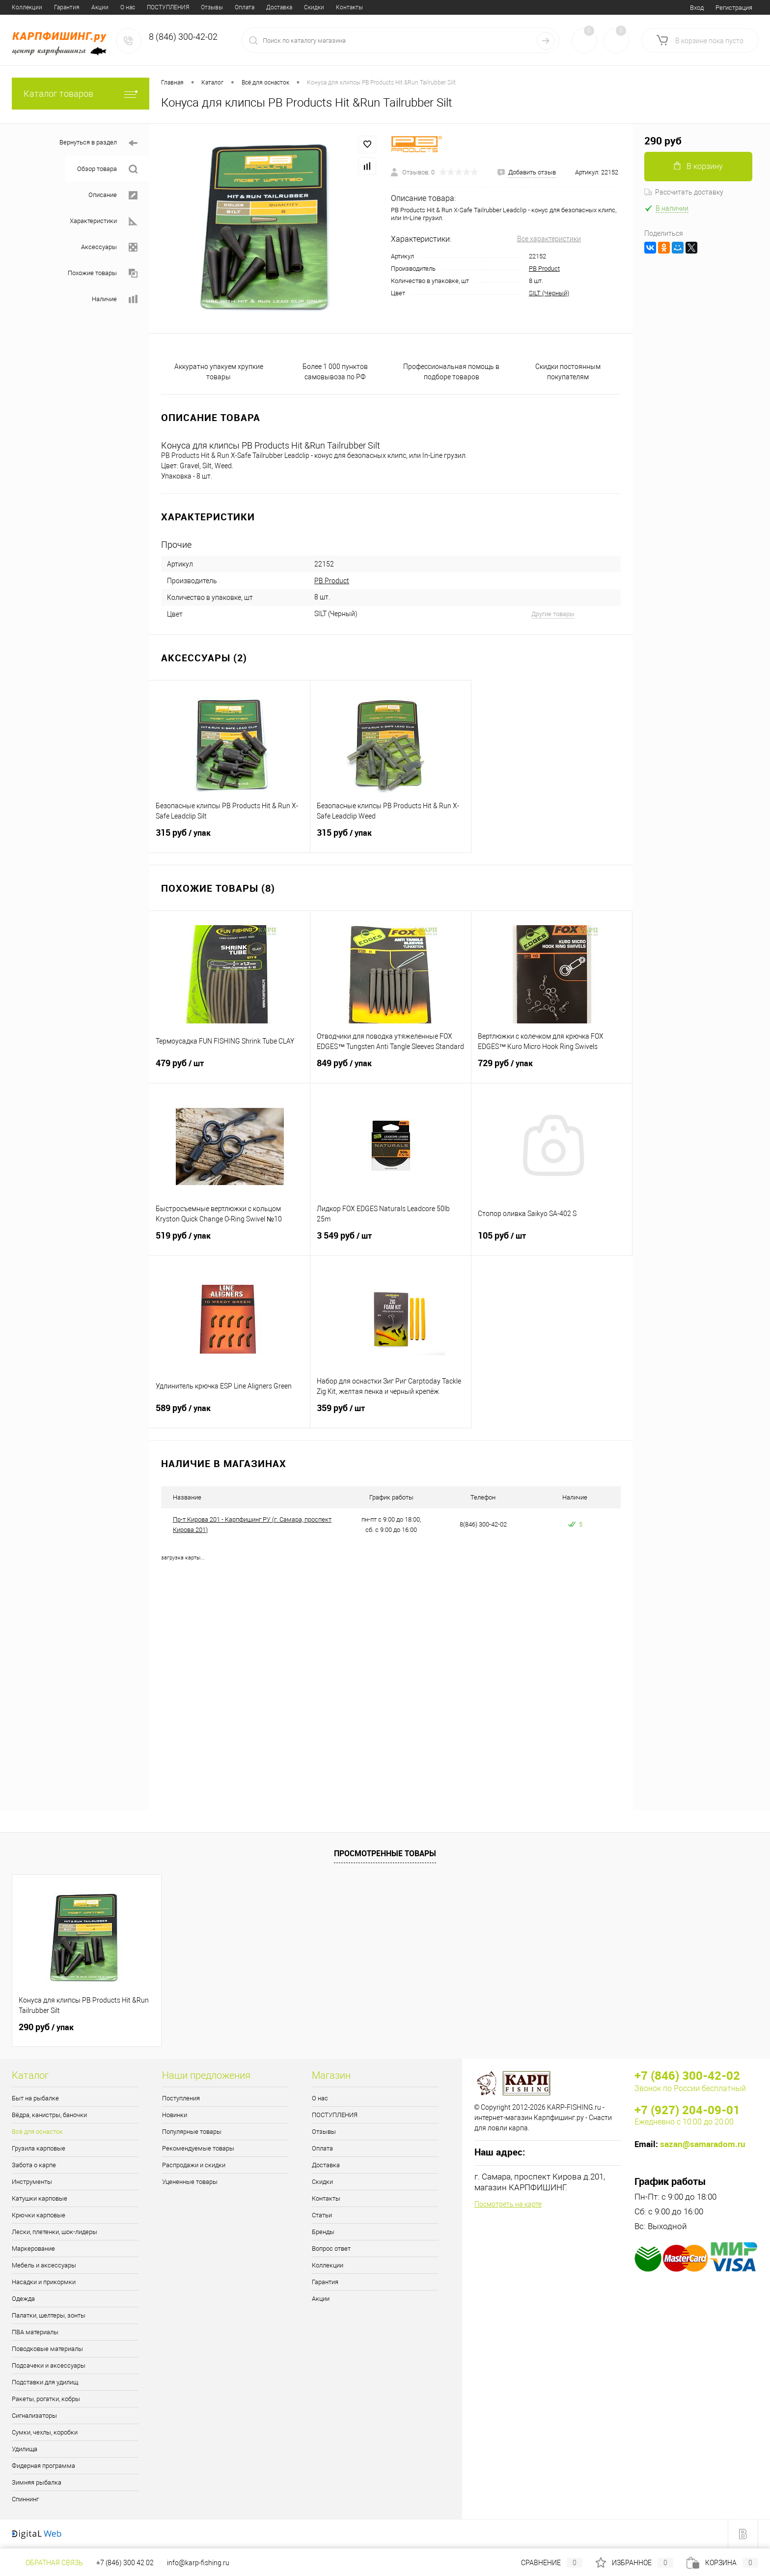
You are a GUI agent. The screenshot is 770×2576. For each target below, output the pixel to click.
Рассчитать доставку (683, 192)
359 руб (391, 1414)
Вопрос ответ (349, 7)
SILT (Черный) (549, 293)
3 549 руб (391, 1241)
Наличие (115, 299)
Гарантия (325, 2282)
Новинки (174, 2115)
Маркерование (33, 2248)
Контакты (240, 7)
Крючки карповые (38, 2215)
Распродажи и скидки (193, 2165)
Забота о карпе (34, 2165)
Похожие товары (103, 273)
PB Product (544, 268)
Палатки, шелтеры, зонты (48, 2315)
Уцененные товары (190, 2181)
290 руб (46, 2027)
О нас (19, 7)
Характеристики (104, 221)
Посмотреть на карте (508, 2204)
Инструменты (32, 2181)
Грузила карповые (38, 2148)
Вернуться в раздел (98, 143)
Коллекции (327, 2265)
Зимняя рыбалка (36, 2482)
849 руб (391, 1069)
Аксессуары (109, 247)
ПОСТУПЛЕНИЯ (59, 7)
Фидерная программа (43, 2465)
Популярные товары (191, 2131)
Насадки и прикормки (44, 2282)
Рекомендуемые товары (198, 2148)
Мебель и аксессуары (44, 2265)
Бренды (308, 7)
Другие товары (553, 614)
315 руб (229, 838)
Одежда (23, 2298)
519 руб (229, 1241)
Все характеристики (549, 239)
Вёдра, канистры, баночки (49, 2115)
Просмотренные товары (385, 1853)
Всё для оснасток (37, 2131)
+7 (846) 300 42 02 (125, 2563)
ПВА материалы (35, 2332)
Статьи (275, 7)
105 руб (552, 1241)
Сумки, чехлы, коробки (45, 2432)
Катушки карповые (39, 2198)
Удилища (24, 2449)
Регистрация (733, 7)
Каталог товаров (81, 94)
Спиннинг (25, 2499)
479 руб (229, 1069)
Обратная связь (47, 2563)
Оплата (136, 7)
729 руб (552, 1069)
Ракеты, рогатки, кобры (46, 2399)
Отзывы (103, 7)
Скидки (205, 7)
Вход (697, 7)
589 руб (229, 1414)
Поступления (181, 2098)
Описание (113, 195)
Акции (321, 2298)
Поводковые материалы (47, 2348)
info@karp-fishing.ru (198, 2563)
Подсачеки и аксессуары (48, 2365)
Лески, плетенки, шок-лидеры (54, 2232)
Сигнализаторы (34, 2415)
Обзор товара (107, 169)
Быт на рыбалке (35, 2098)
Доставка (171, 7)
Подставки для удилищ (45, 2382)
